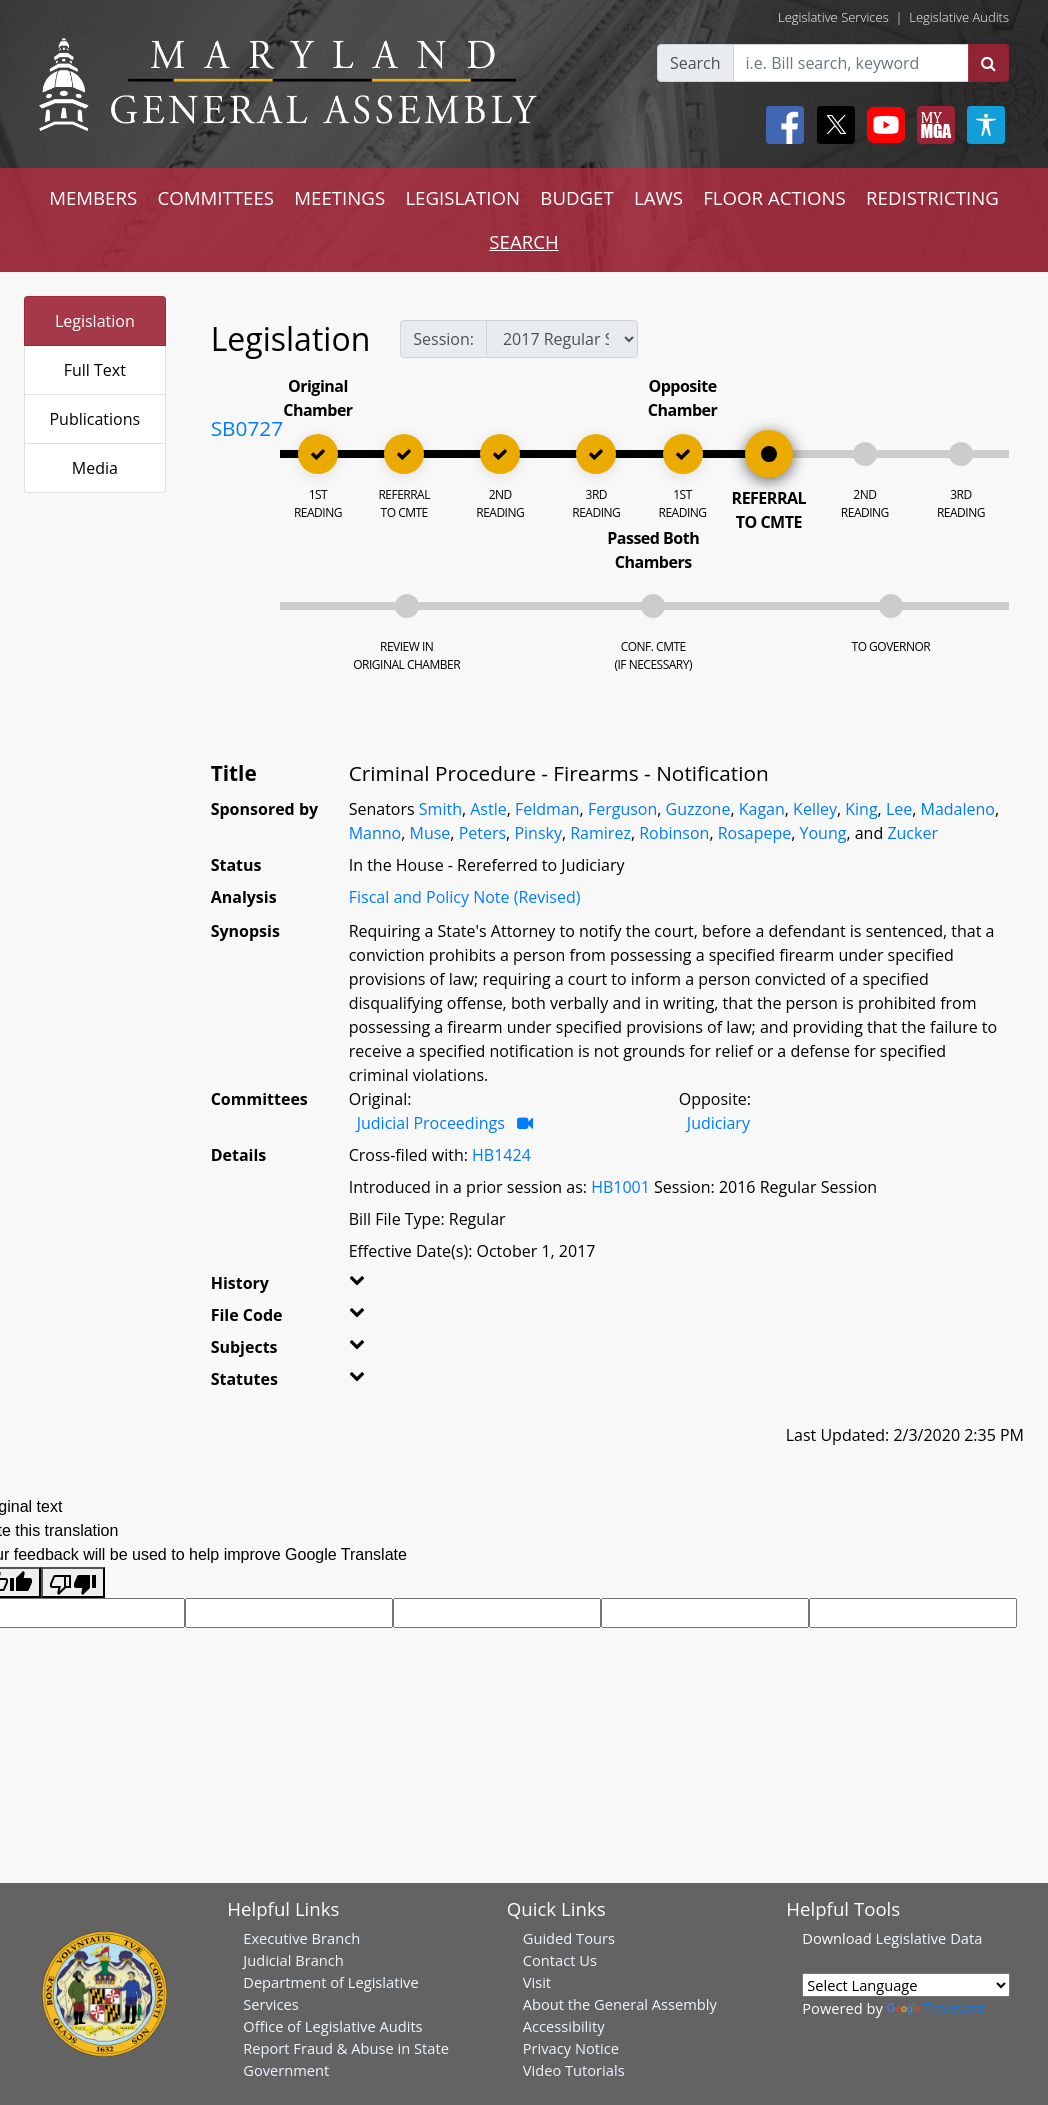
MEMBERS (93, 197)
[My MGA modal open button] (932, 125)
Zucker (912, 833)
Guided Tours (569, 1938)
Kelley (815, 809)
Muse (430, 833)
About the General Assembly (620, 2004)
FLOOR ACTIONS (774, 197)
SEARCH (523, 241)
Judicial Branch (293, 1960)
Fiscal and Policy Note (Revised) (465, 897)
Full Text (95, 370)
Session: (443, 339)
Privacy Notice (571, 2048)
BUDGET (576, 197)
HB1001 (620, 1187)
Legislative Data (928, 1938)
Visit (537, 1982)
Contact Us (560, 1960)
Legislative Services (833, 17)
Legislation (95, 321)
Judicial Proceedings (431, 1123)
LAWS (658, 197)
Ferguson (622, 809)
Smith (440, 809)
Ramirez (600, 833)
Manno (375, 833)
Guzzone (698, 809)
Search (695, 63)
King (861, 809)
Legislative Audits (959, 17)
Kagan (762, 809)
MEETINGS (339, 197)
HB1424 (501, 1155)
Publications (94, 419)
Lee (899, 809)
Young (823, 833)
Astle (488, 809)
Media (95, 468)
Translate (937, 2008)
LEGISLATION (462, 197)
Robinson (674, 833)
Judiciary (718, 1123)
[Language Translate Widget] (906, 1985)
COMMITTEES (215, 197)
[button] (368, 1287)
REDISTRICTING (932, 197)
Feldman (547, 809)
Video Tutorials (574, 2070)
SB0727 (247, 428)
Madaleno (958, 809)
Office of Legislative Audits (332, 2026)
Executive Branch (301, 1938)
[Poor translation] (73, 1582)
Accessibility (564, 2026)
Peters (482, 833)
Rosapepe (755, 833)
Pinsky (538, 833)
